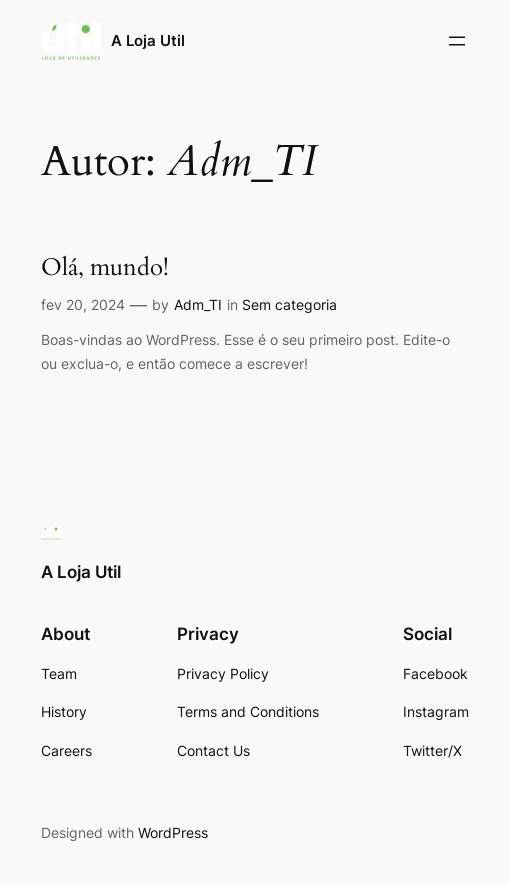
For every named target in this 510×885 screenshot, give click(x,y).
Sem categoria (289, 304)
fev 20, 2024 (83, 304)
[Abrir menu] (457, 41)
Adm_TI (198, 304)
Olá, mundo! (105, 268)
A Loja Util (148, 40)
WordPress (173, 832)
